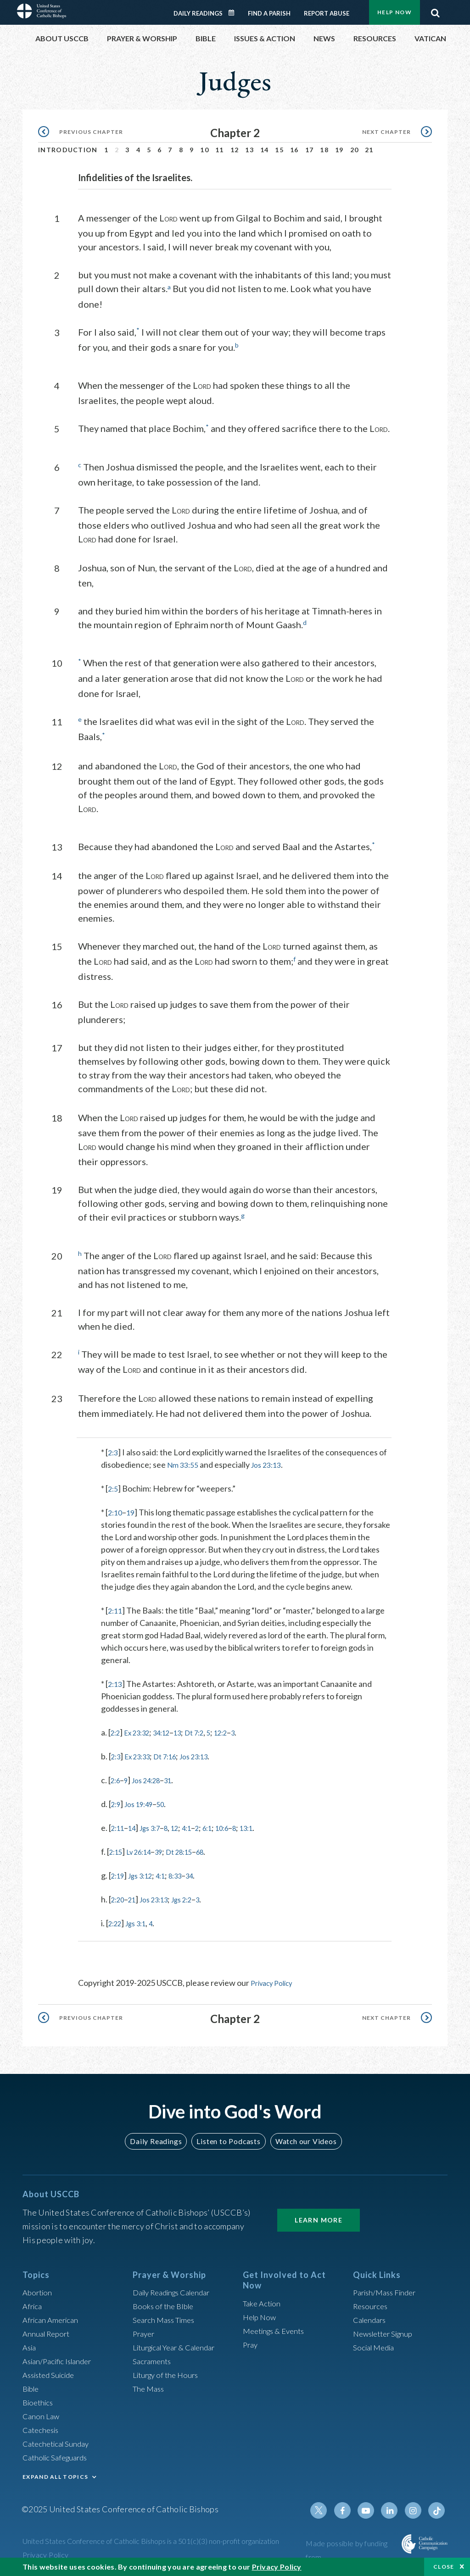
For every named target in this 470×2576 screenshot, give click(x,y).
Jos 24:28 (152, 1778)
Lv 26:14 (144, 1849)
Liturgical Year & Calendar (179, 2343)
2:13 (116, 1681)
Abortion (38, 2288)
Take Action (263, 2299)
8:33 (187, 1873)
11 (219, 150)
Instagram (415, 2507)
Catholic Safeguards (58, 2454)
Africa (33, 2302)
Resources (372, 2302)
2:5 (113, 1486)
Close (443, 2566)
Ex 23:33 (142, 1754)
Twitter (327, 2507)
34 (204, 1873)
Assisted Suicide (51, 2371)
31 (177, 1778)
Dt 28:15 (192, 1849)
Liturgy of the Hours (168, 2371)
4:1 (200, 1825)
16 (294, 150)
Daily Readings (198, 13)
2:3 (113, 1450)
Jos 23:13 (272, 1462)
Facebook (349, 2507)
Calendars (371, 2316)
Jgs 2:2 (194, 1897)
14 (264, 150)
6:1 (223, 1825)
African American (52, 2316)
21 (369, 150)
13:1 (270, 1825)
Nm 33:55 (184, 1462)
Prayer (145, 2330)
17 (309, 150)
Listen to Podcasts (228, 2138)
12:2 (241, 1730)
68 (217, 1849)
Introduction (68, 150)
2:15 (117, 1849)
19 (339, 150)
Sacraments (153, 2357)
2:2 (116, 1730)
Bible (32, 2385)
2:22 (116, 1921)
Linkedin (393, 2507)
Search (435, 10)
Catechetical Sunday (58, 2440)
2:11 (116, 1608)
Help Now (394, 12)
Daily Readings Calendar (234, 12)
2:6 (116, 1778)
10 (204, 150)
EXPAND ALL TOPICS (55, 2473)
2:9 (117, 1802)
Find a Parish (269, 13)
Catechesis (42, 2426)
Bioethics (39, 2399)
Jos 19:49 (144, 1802)
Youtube (371, 2507)
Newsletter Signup (386, 2330)
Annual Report (48, 2330)
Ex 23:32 (141, 1730)
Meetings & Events (277, 2327)
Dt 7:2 (210, 1730)
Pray (251, 2341)
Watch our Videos (301, 2138)
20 (354, 150)
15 (279, 150)
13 (249, 150)
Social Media (376, 2343)
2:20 (119, 1897)
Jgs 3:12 (146, 1873)
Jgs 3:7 (157, 1825)
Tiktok (437, 2507)
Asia (30, 2343)
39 (168, 1849)
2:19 (119, 1873)
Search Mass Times (166, 2316)
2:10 (116, 1510)
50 (169, 1802)
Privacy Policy (275, 1980)
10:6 (241, 1825)
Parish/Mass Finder (387, 2288)
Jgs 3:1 (141, 1921)
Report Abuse (326, 13)
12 (234, 150)
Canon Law (41, 2412)
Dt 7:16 (175, 1754)
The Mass (150, 2385)
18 (324, 150)
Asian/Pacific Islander (60, 2357)
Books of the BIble (165, 2302)
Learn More (318, 2216)
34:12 (171, 1730)
